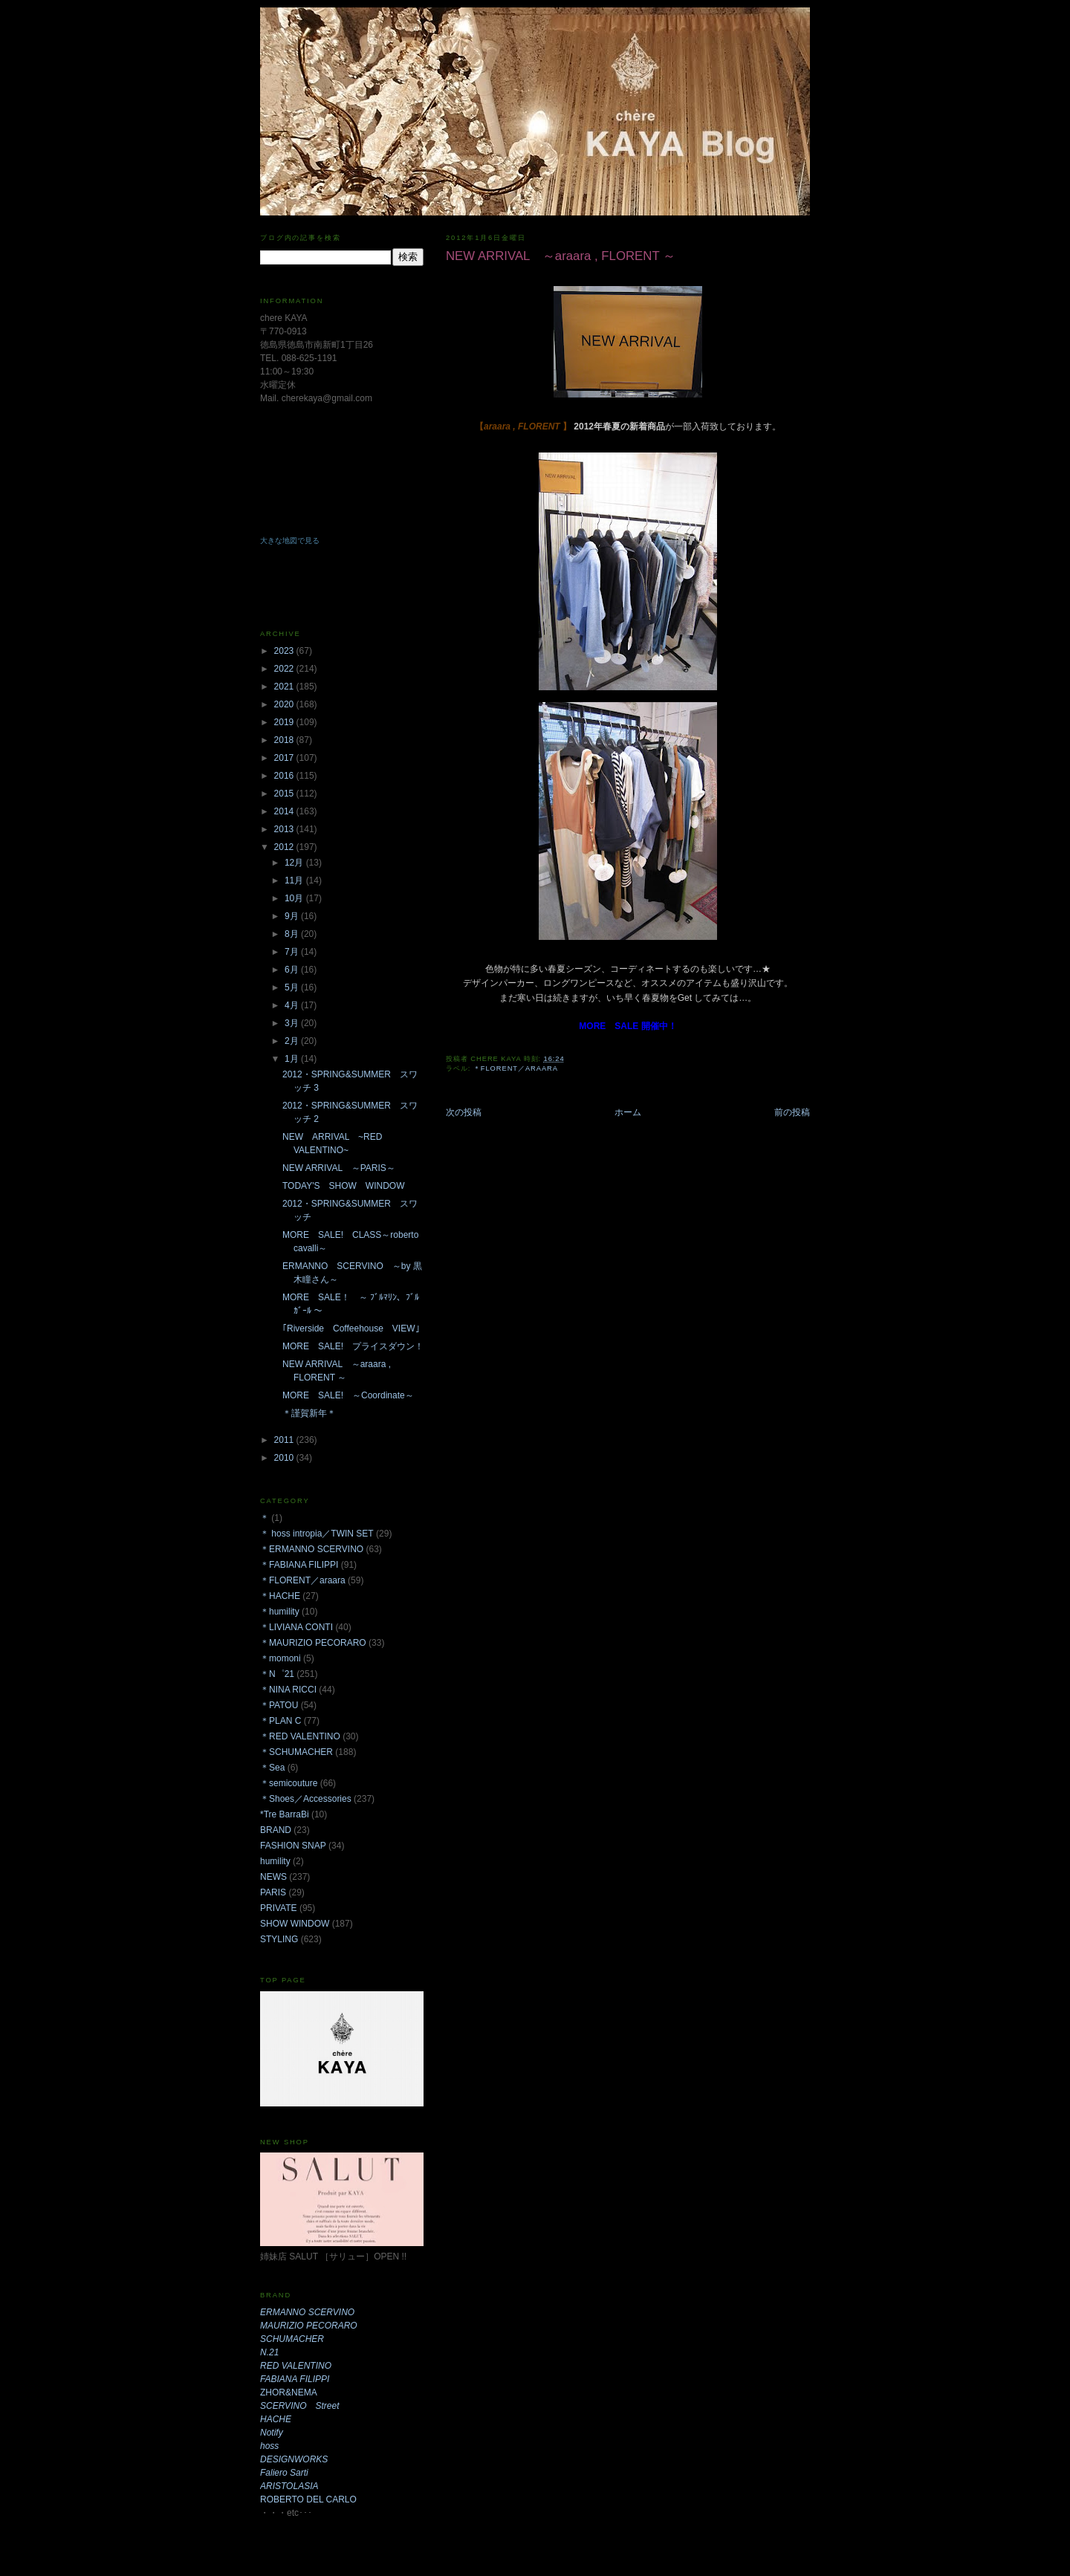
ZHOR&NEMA (288, 2392)
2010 (285, 1458)
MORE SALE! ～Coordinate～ (348, 1395)
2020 (285, 704)
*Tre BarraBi (284, 1814)
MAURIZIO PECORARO (308, 2325)
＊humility (279, 1611)
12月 (295, 862)
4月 (293, 1005)
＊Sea (272, 1767)
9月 (293, 916)
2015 (285, 793)
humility (275, 1861)
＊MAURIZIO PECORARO (313, 1643)
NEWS (273, 1877)
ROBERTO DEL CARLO (308, 2499)
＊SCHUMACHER (296, 1752)
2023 (285, 651)
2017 (285, 758)
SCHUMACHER (292, 2339)
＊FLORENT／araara (515, 1068)
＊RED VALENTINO (300, 1736)
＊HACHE (280, 1596)
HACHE (275, 2419)
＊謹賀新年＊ (309, 1413)
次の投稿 (464, 1112)
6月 (293, 969)
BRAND (275, 1830)
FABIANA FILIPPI (294, 2379)
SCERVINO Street (299, 2406)
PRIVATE (278, 1908)
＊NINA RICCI (288, 1689)
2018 (285, 740)
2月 (293, 1041)
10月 (295, 898)
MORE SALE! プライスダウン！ (353, 1346)
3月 (293, 1023)
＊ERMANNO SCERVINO (311, 1549)
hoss (269, 2446)
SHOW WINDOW (294, 1923)
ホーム (628, 1112)
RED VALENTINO (295, 2366)
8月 (293, 934)
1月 (293, 1059)
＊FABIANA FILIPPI (299, 1565)
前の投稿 (792, 1112)
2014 (285, 811)
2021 (285, 686)
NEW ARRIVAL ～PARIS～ (338, 1168)
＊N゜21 (277, 1674)
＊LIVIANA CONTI (296, 1627)
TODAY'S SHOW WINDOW (343, 1186)
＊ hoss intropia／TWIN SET (317, 1533)
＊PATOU (279, 1705)
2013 (285, 829)
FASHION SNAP (293, 1845)
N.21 (269, 2352)
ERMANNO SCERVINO (307, 2312)
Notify (271, 2432)
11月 (295, 880)
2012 (285, 847)
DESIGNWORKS (294, 2459)
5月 (293, 987)
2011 (285, 1440)
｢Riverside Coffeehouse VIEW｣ (351, 1328)
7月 (293, 952)
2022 (285, 669)
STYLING (279, 1939)
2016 (285, 775)
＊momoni (280, 1658)
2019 (285, 722)
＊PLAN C (280, 1721)
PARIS (273, 1892)
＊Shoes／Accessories (305, 1799)
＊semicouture (288, 1783)
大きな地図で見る (290, 540)
